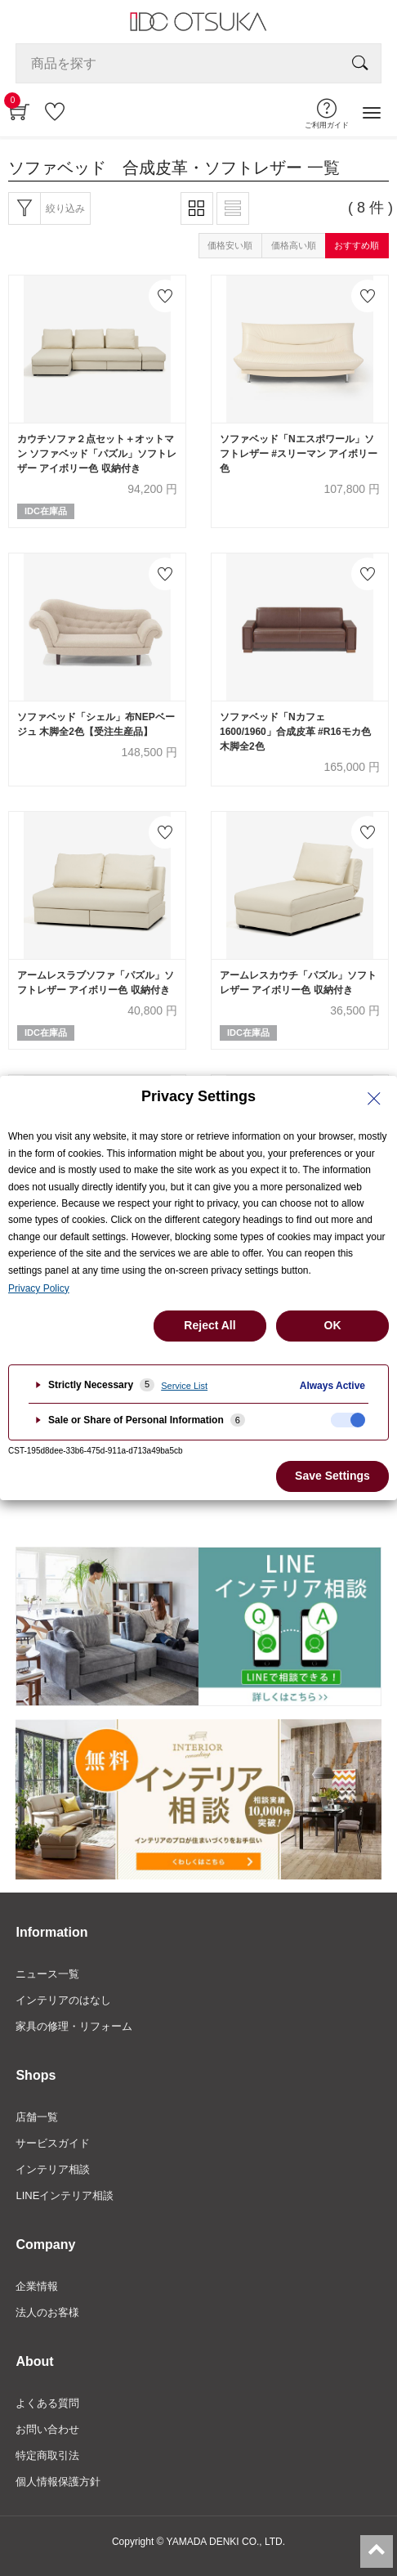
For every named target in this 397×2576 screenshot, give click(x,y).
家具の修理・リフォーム (74, 2026)
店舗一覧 (37, 2117)
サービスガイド (53, 2143)
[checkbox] (348, 1420)
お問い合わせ (47, 2429)
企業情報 (37, 2286)
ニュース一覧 (47, 1974)
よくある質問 (47, 2403)
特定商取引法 (47, 2455)
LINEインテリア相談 (65, 2195)
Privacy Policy (38, 1288)
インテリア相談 (53, 2169)
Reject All (209, 1325)
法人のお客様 (47, 2312)
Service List (184, 1386)
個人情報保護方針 (58, 2481)
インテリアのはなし (63, 2000)
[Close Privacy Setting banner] (374, 1099)
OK (332, 1325)
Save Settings (332, 1475)
